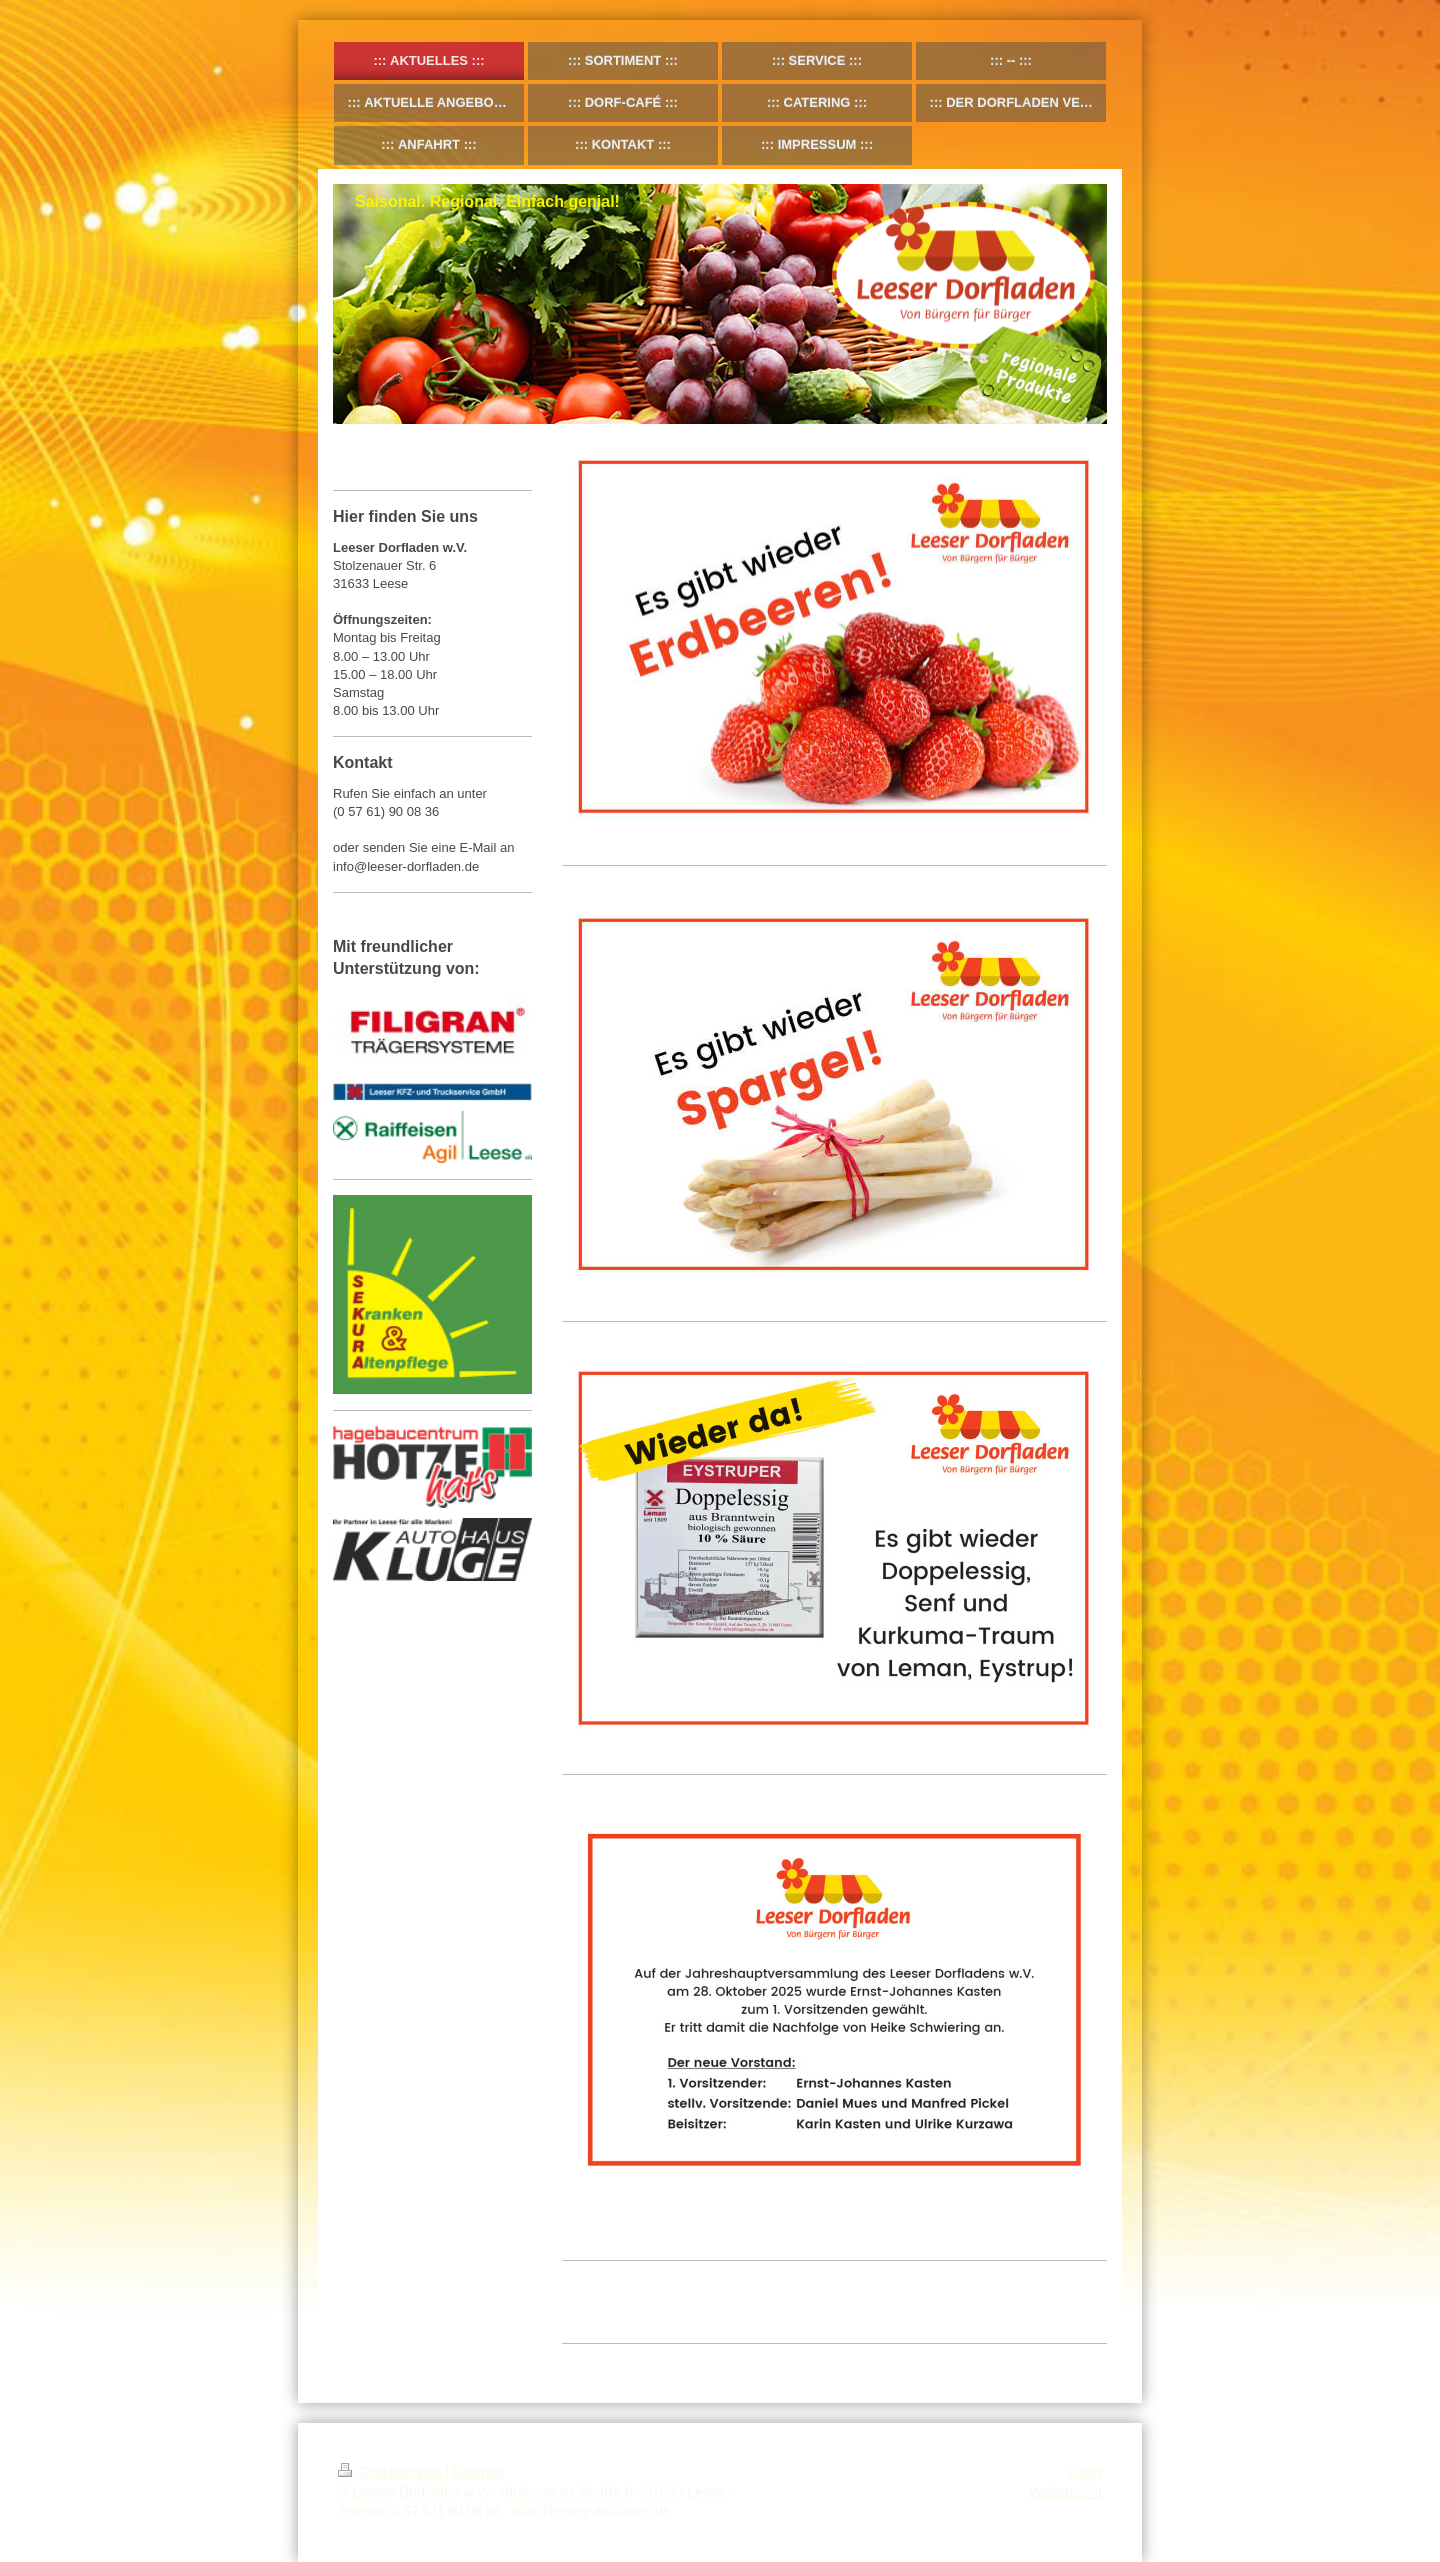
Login (1085, 2472)
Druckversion (391, 2472)
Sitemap (478, 2472)
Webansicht (1065, 2492)
